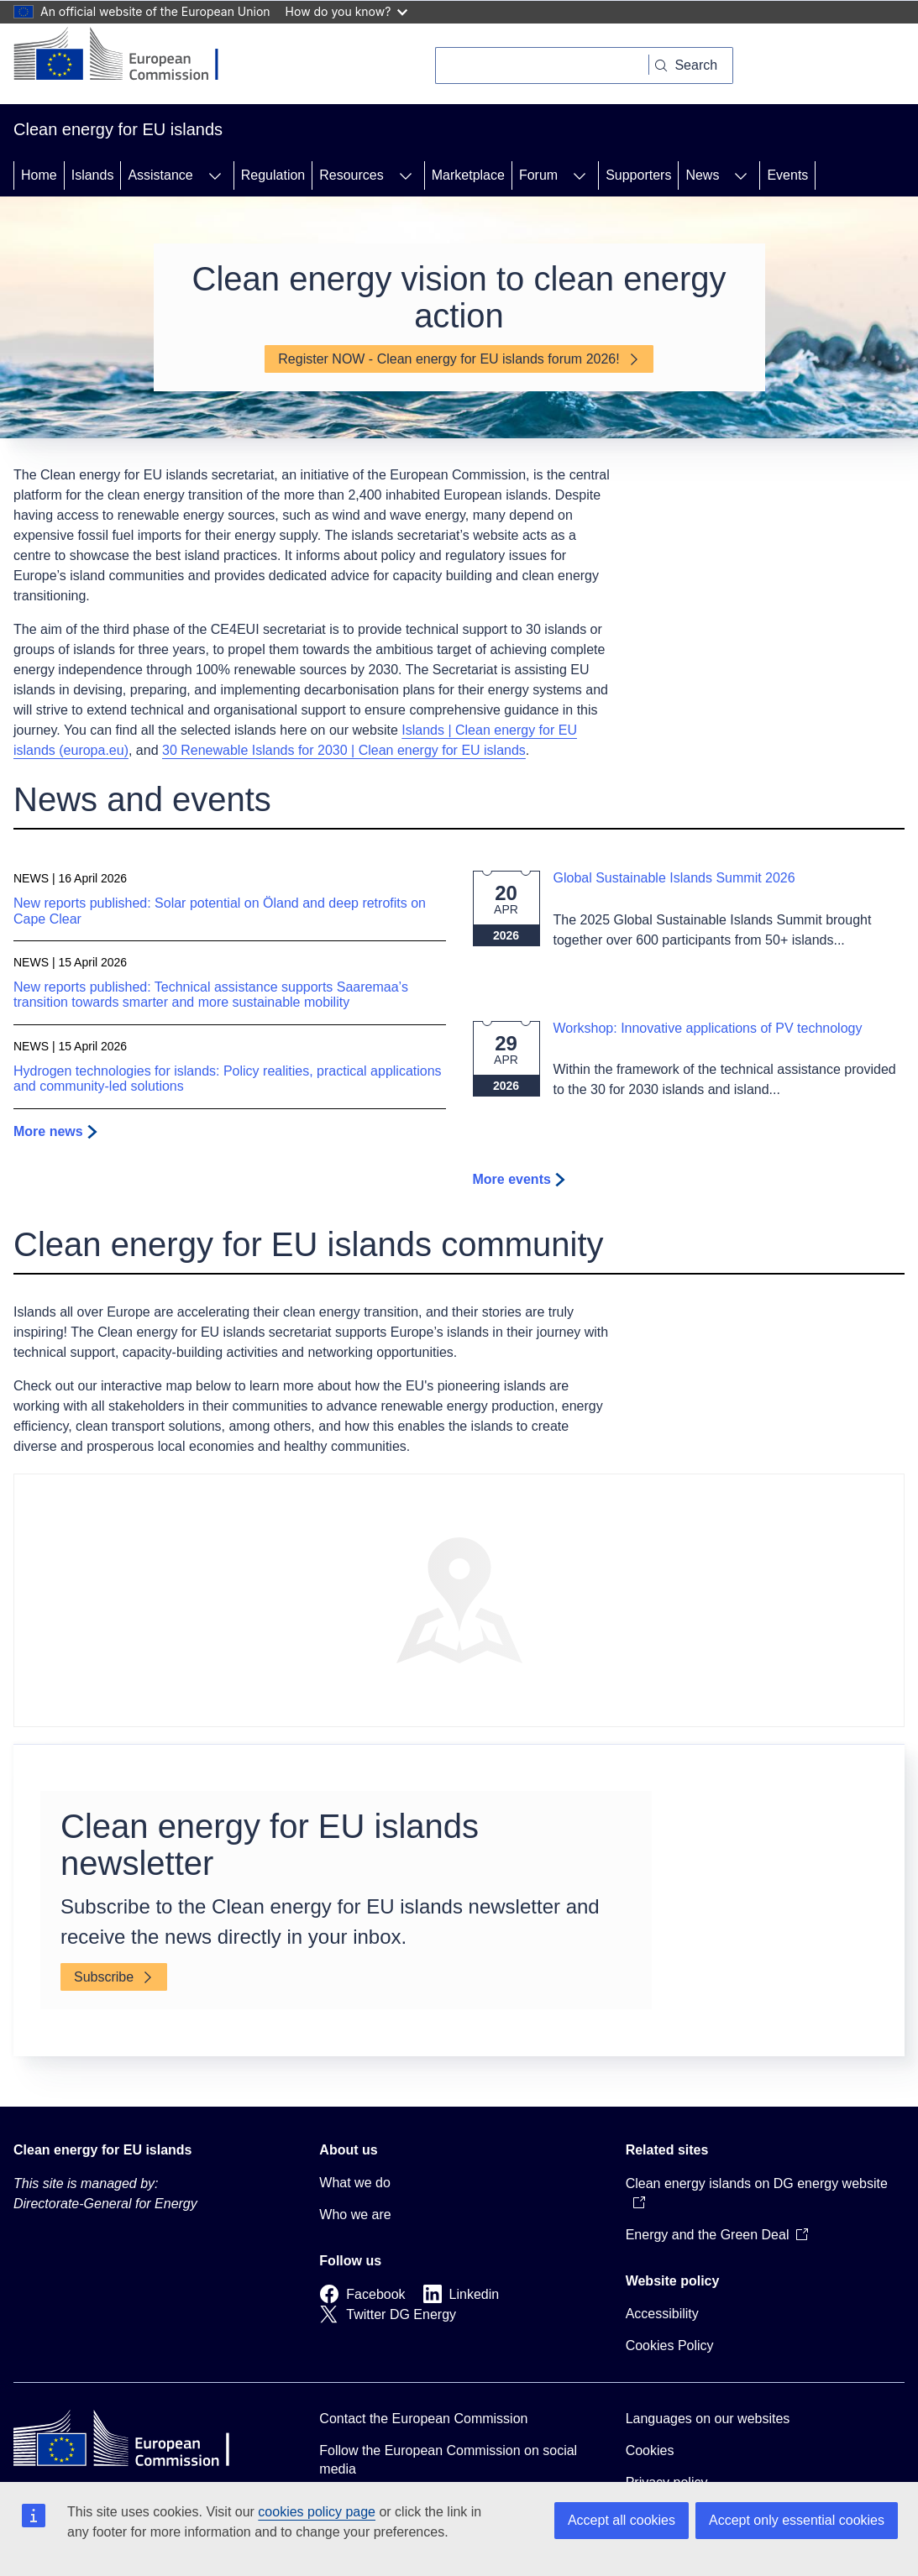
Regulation (273, 175)
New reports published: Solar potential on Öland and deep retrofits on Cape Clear (219, 910)
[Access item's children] (215, 175)
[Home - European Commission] (128, 55)
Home (39, 175)
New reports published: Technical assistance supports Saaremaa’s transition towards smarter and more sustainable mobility (210, 994)
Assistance (160, 175)
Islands (92, 175)
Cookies (650, 2450)
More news (48, 1131)
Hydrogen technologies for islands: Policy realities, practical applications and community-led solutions (227, 1078)
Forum (538, 175)
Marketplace (468, 175)
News (702, 175)
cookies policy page (316, 2512)
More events (512, 1179)
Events (787, 175)
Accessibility (662, 2313)
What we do (354, 2182)
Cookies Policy (670, 2345)
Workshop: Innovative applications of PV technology (708, 1028)
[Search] (542, 65)
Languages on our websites (708, 2418)
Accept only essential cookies (796, 2520)
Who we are (355, 2214)
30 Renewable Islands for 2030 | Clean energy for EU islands (344, 750)
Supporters (638, 175)
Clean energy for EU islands (102, 2150)
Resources (351, 175)
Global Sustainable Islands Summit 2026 (674, 878)
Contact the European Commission (423, 2418)
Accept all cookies (621, 2520)
